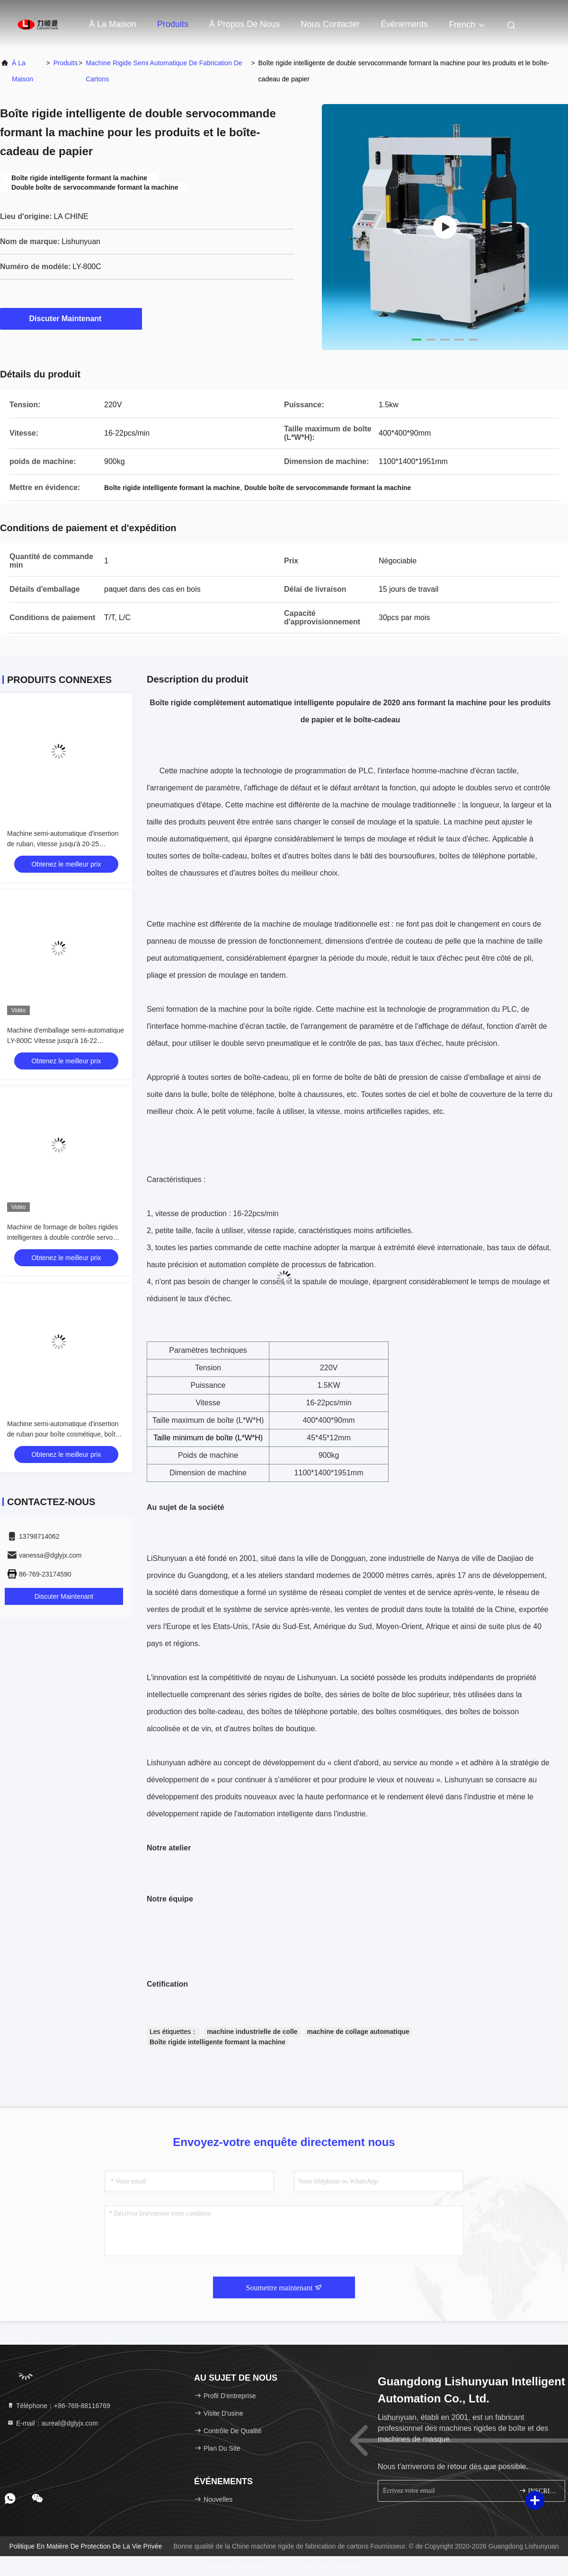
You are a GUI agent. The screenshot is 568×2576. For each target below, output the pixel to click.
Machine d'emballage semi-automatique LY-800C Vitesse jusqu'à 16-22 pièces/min (65, 1040)
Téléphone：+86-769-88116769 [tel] (58, 2406)
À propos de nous (244, 24)
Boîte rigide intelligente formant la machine (217, 2042)
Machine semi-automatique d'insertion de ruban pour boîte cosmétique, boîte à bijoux (65, 1434)
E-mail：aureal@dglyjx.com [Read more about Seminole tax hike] (52, 2423)
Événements (404, 24)
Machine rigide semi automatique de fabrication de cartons (164, 71)
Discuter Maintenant (71, 318)
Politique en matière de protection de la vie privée (85, 2546)
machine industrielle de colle (252, 2031)
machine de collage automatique (358, 2031)
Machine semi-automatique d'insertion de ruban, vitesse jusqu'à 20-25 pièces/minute (62, 844)
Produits (172, 24)
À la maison (112, 24)
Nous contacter (330, 24)
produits (65, 63)
